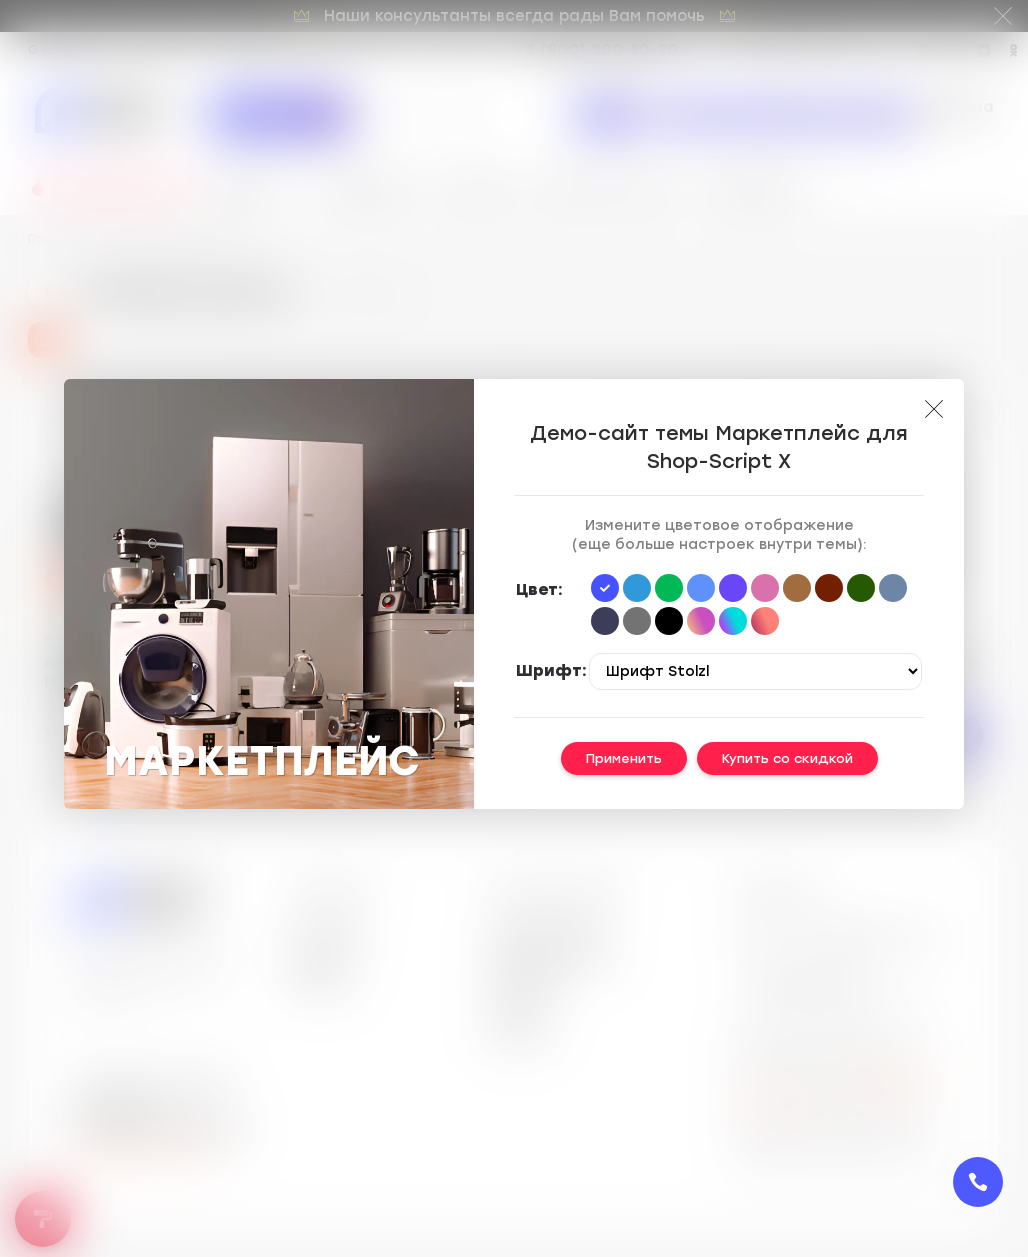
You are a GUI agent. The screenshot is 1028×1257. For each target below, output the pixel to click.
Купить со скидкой (787, 758)
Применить (624, 758)
